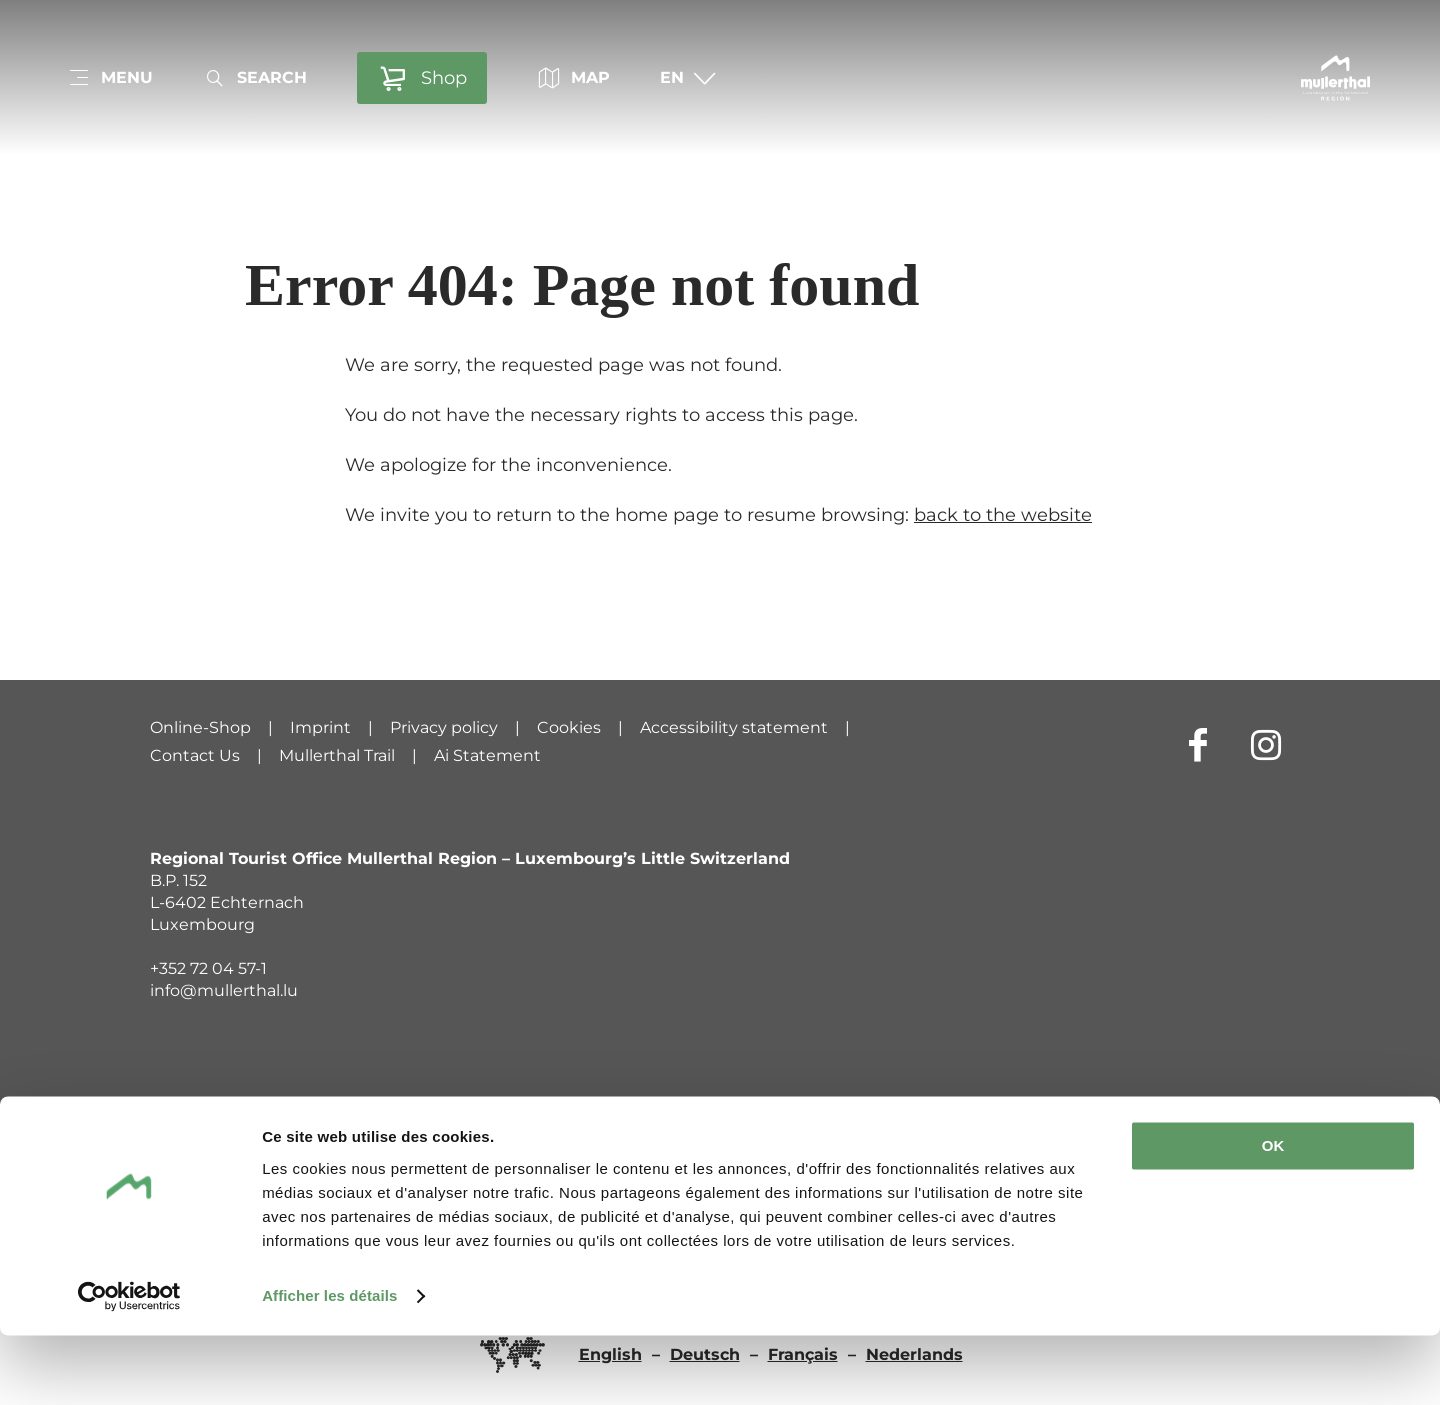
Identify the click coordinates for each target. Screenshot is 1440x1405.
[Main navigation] (110, 78)
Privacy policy (444, 727)
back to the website (1003, 515)
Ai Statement (487, 755)
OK (1273, 1215)
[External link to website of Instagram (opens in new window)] (1266, 744)
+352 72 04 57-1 (208, 968)
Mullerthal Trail (337, 755)
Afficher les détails (329, 1365)
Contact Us (195, 755)
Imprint (320, 727)
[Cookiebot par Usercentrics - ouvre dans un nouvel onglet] (129, 1366)
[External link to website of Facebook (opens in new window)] (1198, 744)
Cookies (569, 727)
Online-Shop (200, 727)
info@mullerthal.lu (224, 990)
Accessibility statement (734, 727)
